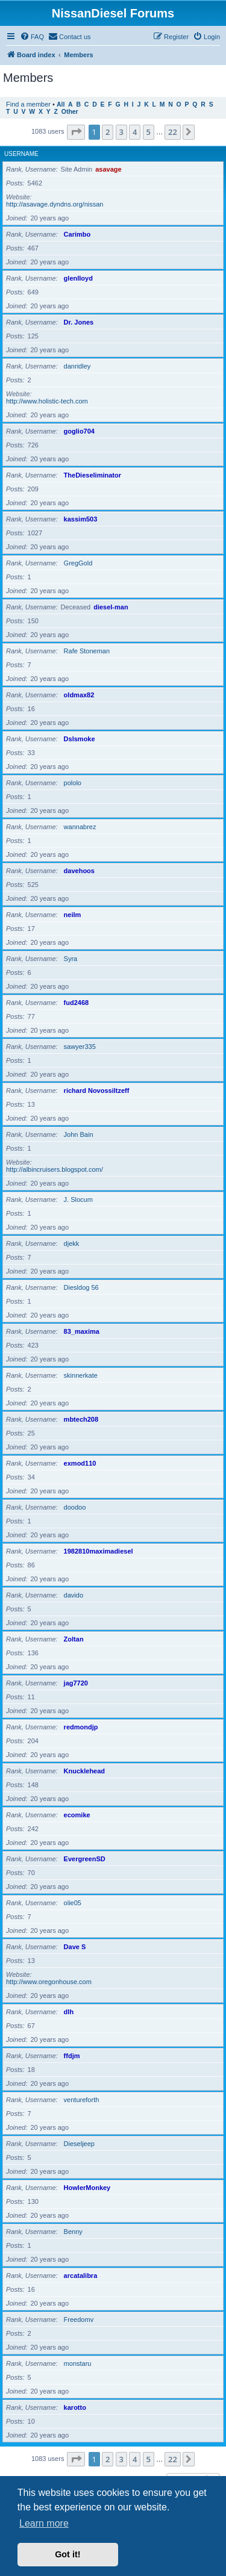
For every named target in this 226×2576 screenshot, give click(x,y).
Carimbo (77, 234)
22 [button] (172, 131)
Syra (71, 958)
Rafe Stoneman (87, 651)
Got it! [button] (67, 2554)
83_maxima (81, 1331)
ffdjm (72, 2055)
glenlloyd (78, 278)
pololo (72, 782)
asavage (108, 169)
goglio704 (79, 431)
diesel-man (110, 607)
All (60, 104)
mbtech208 (81, 1419)
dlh (69, 2011)
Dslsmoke (79, 738)
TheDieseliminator (92, 475)
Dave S (75, 1946)
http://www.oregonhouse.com (49, 1981)
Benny (73, 2231)
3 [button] (121, 131)
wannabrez (80, 826)
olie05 (72, 1902)
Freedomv (79, 2319)
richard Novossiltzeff (97, 1090)
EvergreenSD (84, 1858)
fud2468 (76, 1002)
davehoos (79, 870)
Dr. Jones (79, 322)
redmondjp (81, 1727)
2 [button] (107, 131)
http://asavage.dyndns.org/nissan (54, 204)
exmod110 (80, 1463)
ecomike (77, 1814)
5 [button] (148, 131)
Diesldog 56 (81, 1287)
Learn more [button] (44, 2523)
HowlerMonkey (87, 2187)
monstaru (78, 2363)
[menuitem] (32, 37)
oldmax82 (79, 694)
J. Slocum (78, 1199)
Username (21, 154)
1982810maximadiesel (98, 1551)
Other (69, 111)
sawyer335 (80, 1046)
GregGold (78, 563)
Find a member (28, 104)
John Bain (78, 1134)
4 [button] (135, 131)
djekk (72, 1243)
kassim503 (81, 519)
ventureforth (81, 2099)
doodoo (75, 1507)
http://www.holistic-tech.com (47, 401)
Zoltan (74, 1639)
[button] (76, 132)
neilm (72, 914)
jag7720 (76, 1683)
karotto (75, 2407)
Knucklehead (84, 1771)
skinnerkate (81, 1375)
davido (73, 1595)
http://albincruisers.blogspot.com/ (54, 1169)
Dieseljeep (79, 2143)
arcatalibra (81, 2275)
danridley (77, 366)
